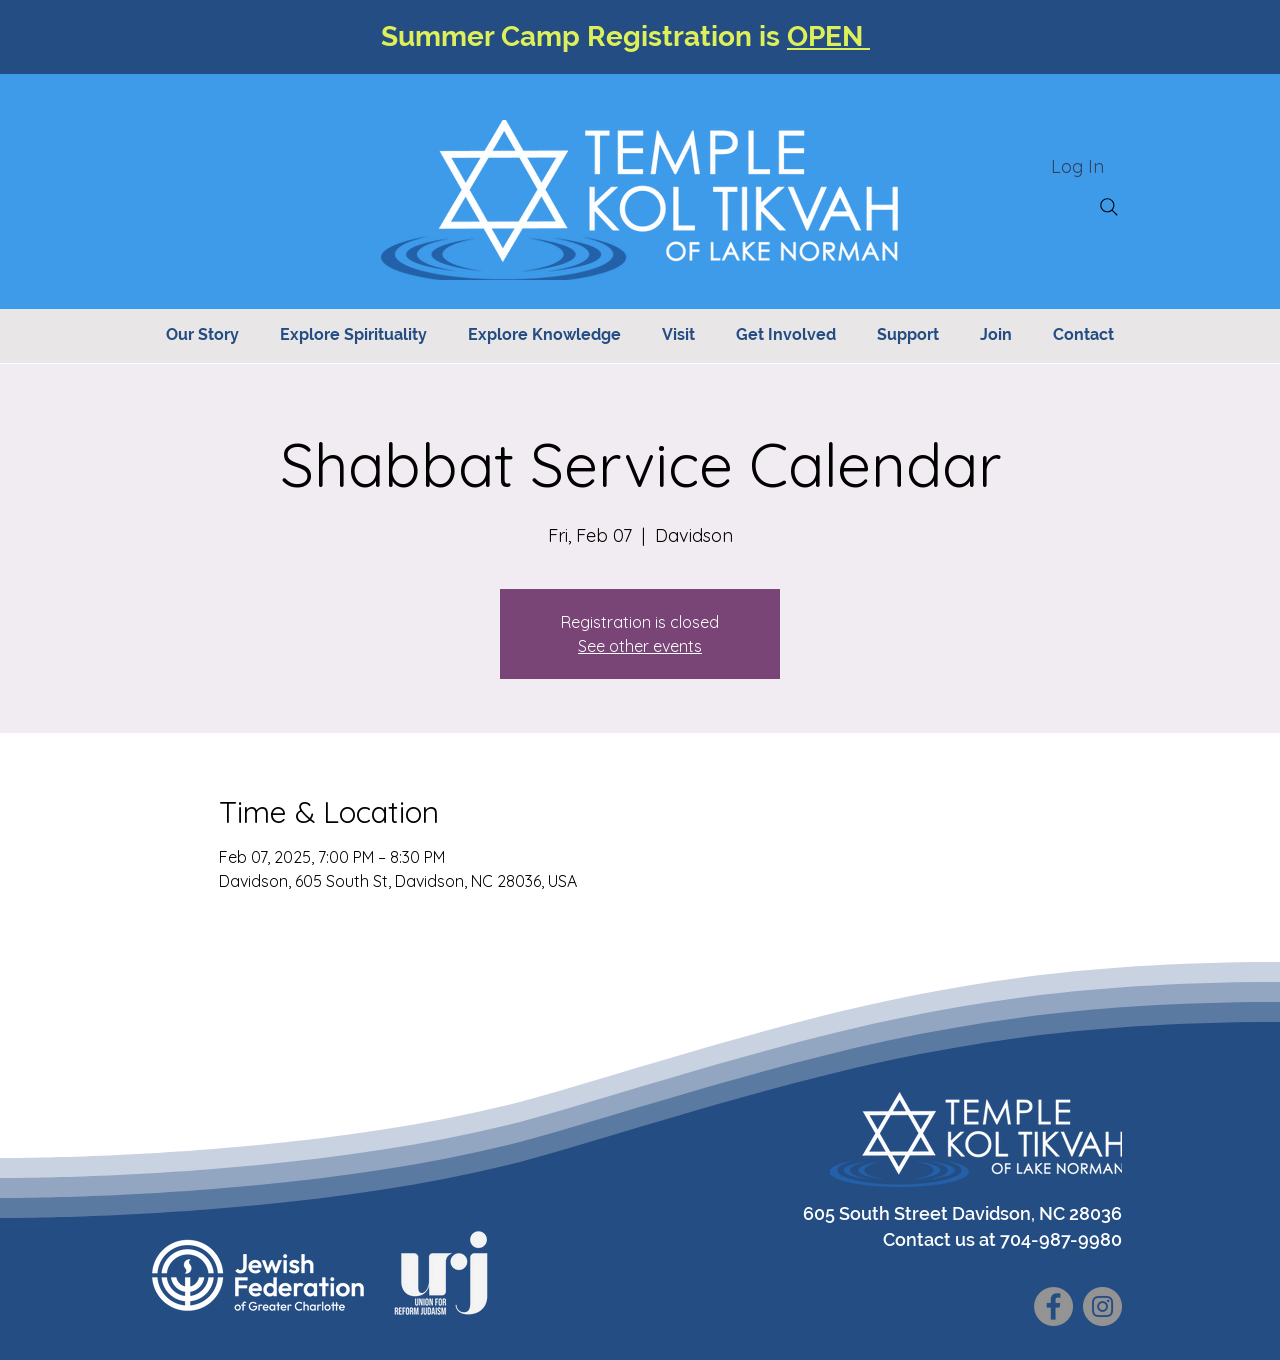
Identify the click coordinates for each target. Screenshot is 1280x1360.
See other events (640, 646)
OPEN (828, 36)
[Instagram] (1102, 1306)
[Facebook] (1053, 1306)
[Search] (1109, 207)
